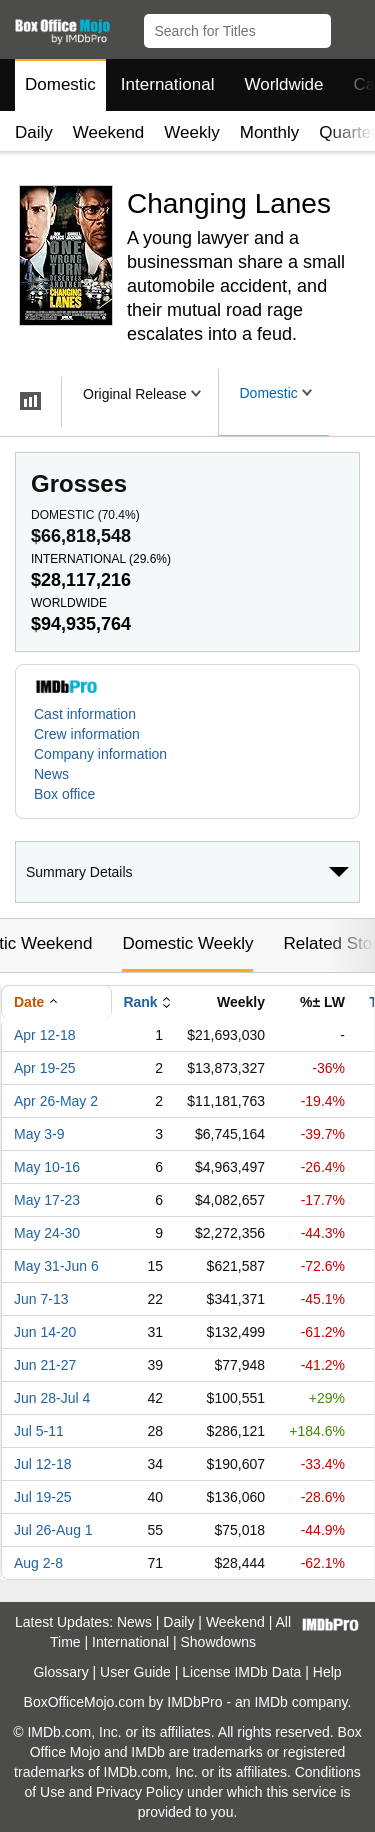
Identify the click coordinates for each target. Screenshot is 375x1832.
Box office (64, 794)
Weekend (109, 132)
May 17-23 (47, 1200)
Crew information (87, 734)
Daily (34, 132)
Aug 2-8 (38, 1563)
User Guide (135, 1672)
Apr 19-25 (44, 1068)
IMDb (270, 1702)
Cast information (85, 714)
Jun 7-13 (41, 1299)
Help (327, 1672)
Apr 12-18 (44, 1035)
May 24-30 (47, 1233)
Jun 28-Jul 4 (52, 1398)
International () (101, 559)
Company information (100, 754)
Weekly (191, 132)
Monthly (270, 132)
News (51, 774)
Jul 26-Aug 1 (53, 1530)
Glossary (60, 1672)
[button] (350, 27)
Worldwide (283, 84)
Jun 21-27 (45, 1365)
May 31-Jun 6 (56, 1266)
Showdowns (219, 1642)
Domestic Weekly (187, 943)
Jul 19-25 (43, 1497)
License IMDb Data (241, 1672)
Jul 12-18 (43, 1464)
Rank (140, 1002)
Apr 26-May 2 (56, 1101)
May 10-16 (47, 1167)
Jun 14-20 (45, 1332)
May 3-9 (39, 1134)
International (168, 84)
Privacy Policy (139, 1792)
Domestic (60, 84)
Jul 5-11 (39, 1431)
